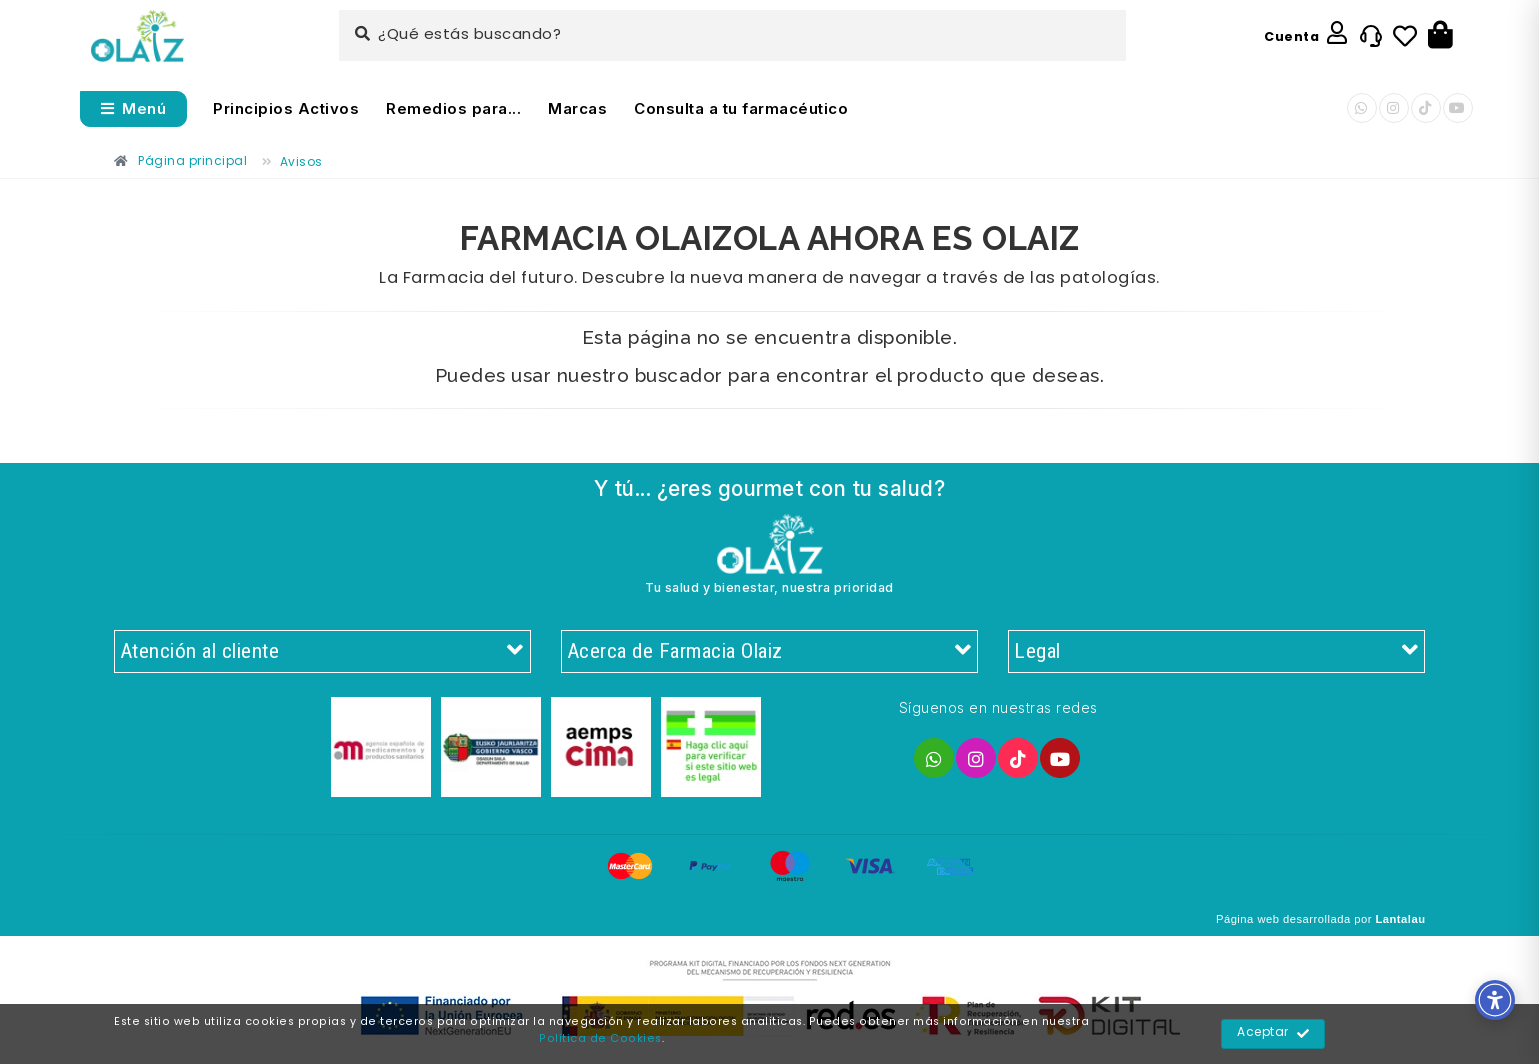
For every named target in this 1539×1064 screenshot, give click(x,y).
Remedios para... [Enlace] (453, 108)
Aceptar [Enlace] (1273, 1034)
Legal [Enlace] (1216, 652)
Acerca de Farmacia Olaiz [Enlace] (769, 652)
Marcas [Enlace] (577, 108)
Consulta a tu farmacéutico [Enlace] (741, 108)
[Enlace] (137, 36)
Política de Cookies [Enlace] (600, 1039)
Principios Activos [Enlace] (286, 108)
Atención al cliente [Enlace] (322, 652)
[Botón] (1440, 36)
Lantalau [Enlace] (1400, 919)
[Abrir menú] (134, 109)
